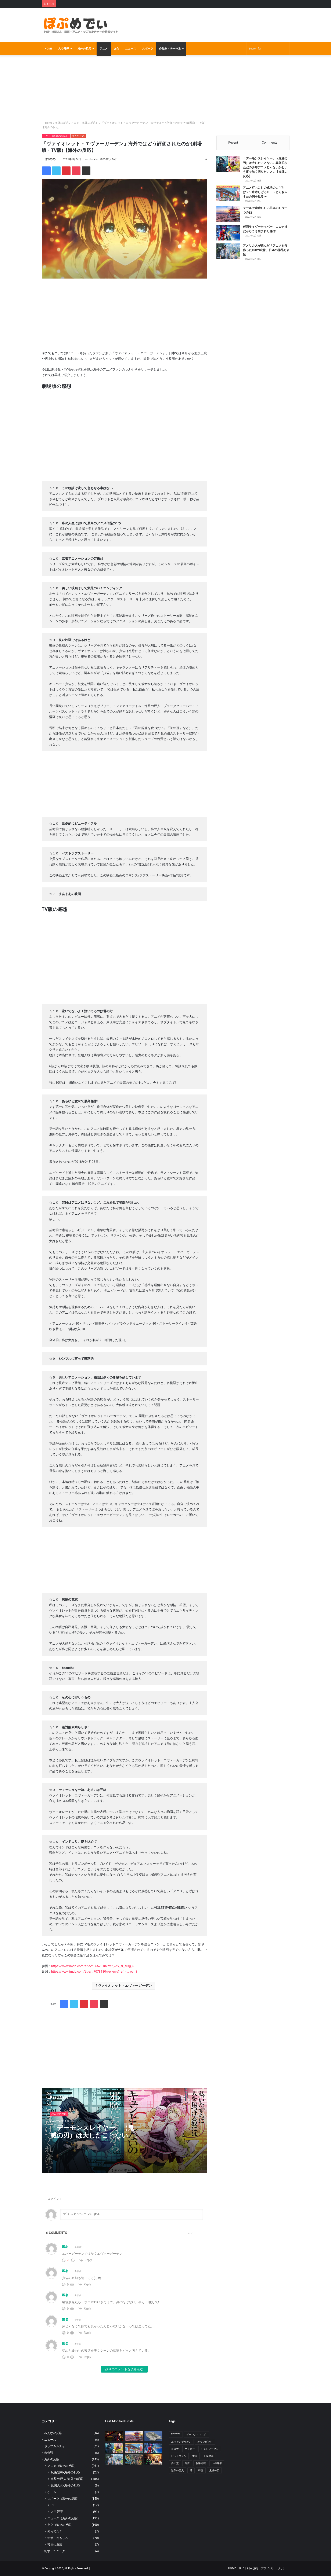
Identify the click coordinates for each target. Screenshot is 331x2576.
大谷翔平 (63, 48)
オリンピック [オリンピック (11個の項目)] (205, 2441)
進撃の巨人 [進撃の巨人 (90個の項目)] (177, 2470)
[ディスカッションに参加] (131, 2214)
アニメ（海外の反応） (84, 122)
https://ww (58, 1971)
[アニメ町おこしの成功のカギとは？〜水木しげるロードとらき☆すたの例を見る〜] (228, 193)
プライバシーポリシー (274, 2568)
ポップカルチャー (56, 2446)
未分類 (48, 2452)
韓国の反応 (54, 2544)
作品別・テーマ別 (170, 48)
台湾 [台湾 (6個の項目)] (187, 2463)
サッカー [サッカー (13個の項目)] (190, 2448)
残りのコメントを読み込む (124, 2369)
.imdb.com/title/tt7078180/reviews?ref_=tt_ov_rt (102, 1971)
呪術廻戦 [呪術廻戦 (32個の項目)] (201, 2463)
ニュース (130, 48)
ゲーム (51, 2492)
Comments (269, 142)
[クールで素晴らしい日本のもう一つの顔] (228, 214)
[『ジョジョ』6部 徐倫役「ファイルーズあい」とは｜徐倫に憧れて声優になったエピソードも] (134, 2459)
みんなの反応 (59, 2113)
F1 (52, 2505)
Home (47, 122)
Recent (233, 142)
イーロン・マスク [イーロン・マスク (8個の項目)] (196, 2434)
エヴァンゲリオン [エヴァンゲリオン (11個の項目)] (181, 2441)
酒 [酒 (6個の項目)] (191, 2470)
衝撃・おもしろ (57, 2538)
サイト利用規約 (248, 2568)
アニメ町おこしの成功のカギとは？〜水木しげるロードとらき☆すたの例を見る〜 (265, 192)
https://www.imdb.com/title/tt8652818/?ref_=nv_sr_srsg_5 (92, 1966)
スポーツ (147, 48)
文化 (116, 48)
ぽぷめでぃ (51, 159)
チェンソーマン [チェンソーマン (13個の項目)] (210, 2448)
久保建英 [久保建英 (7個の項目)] (208, 2456)
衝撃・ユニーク (54, 2551)
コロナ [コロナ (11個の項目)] (175, 2448)
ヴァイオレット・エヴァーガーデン (125, 1986)
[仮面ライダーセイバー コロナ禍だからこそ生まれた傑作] (228, 232)
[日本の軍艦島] (153, 2436)
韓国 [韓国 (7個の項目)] (200, 2470)
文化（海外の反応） (60, 2525)
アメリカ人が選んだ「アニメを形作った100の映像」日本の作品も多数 (266, 250)
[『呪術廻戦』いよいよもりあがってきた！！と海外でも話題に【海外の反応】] (114, 2436)
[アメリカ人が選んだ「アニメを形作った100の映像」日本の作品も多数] (228, 251)
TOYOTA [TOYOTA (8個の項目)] (176, 2434)
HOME (49, 48)
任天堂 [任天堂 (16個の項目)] (175, 2463)
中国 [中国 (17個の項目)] (194, 2456)
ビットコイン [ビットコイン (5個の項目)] (178, 2456)
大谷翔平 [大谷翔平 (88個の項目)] (217, 2463)
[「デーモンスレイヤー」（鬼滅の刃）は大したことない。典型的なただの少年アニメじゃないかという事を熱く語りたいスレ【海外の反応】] (228, 164)
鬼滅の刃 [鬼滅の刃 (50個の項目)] (214, 2470)
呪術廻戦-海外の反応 (65, 2472)
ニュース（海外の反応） (63, 2518)
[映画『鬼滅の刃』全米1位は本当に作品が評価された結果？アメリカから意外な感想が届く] (153, 2459)
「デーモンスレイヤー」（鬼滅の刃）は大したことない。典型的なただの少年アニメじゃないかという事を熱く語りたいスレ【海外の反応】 (265, 167)
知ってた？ (54, 2531)
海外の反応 (84, 48)
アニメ (104, 48)
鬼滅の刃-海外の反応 (65, 2485)
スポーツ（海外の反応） (63, 2498)
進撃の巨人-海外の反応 (67, 2479)
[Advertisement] (208, 21)
